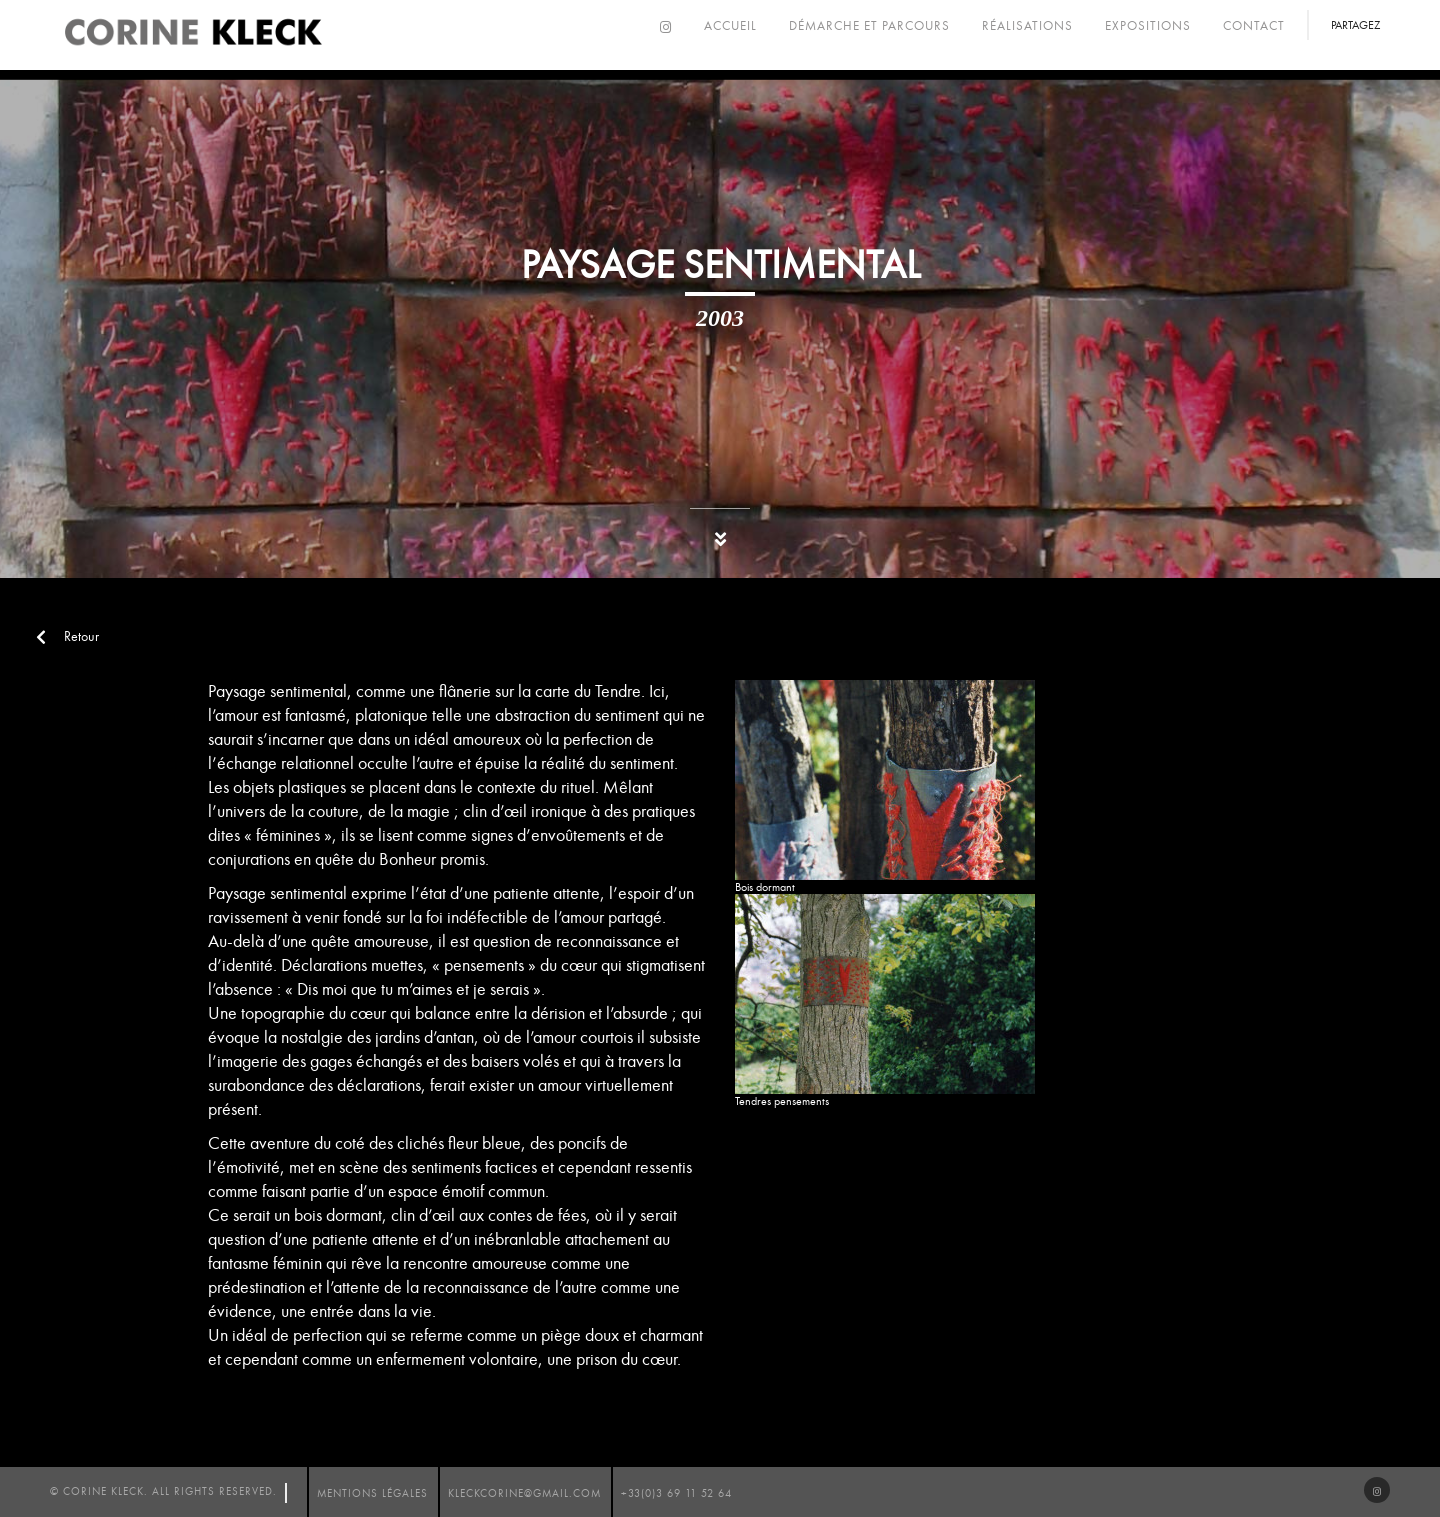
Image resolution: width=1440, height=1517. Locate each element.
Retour (67, 636)
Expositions (1148, 26)
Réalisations (1027, 26)
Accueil (730, 26)
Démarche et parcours (869, 26)
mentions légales (372, 1493)
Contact (1254, 26)
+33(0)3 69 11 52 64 (676, 1493)
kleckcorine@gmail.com (524, 1493)
